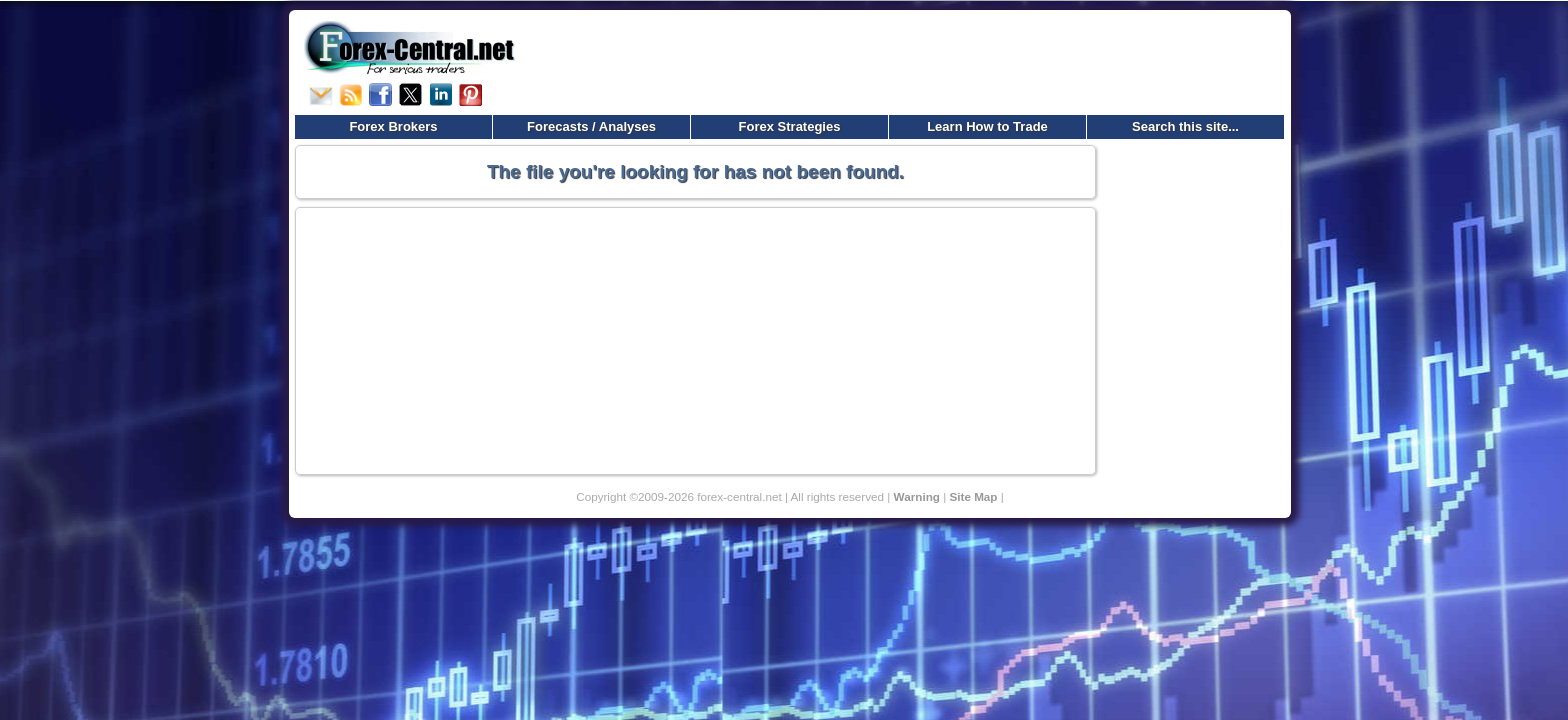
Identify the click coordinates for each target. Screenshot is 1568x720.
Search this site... (1185, 126)
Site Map (973, 496)
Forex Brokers (393, 126)
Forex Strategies (790, 126)
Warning (917, 496)
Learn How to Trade (987, 126)
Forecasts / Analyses (591, 126)
